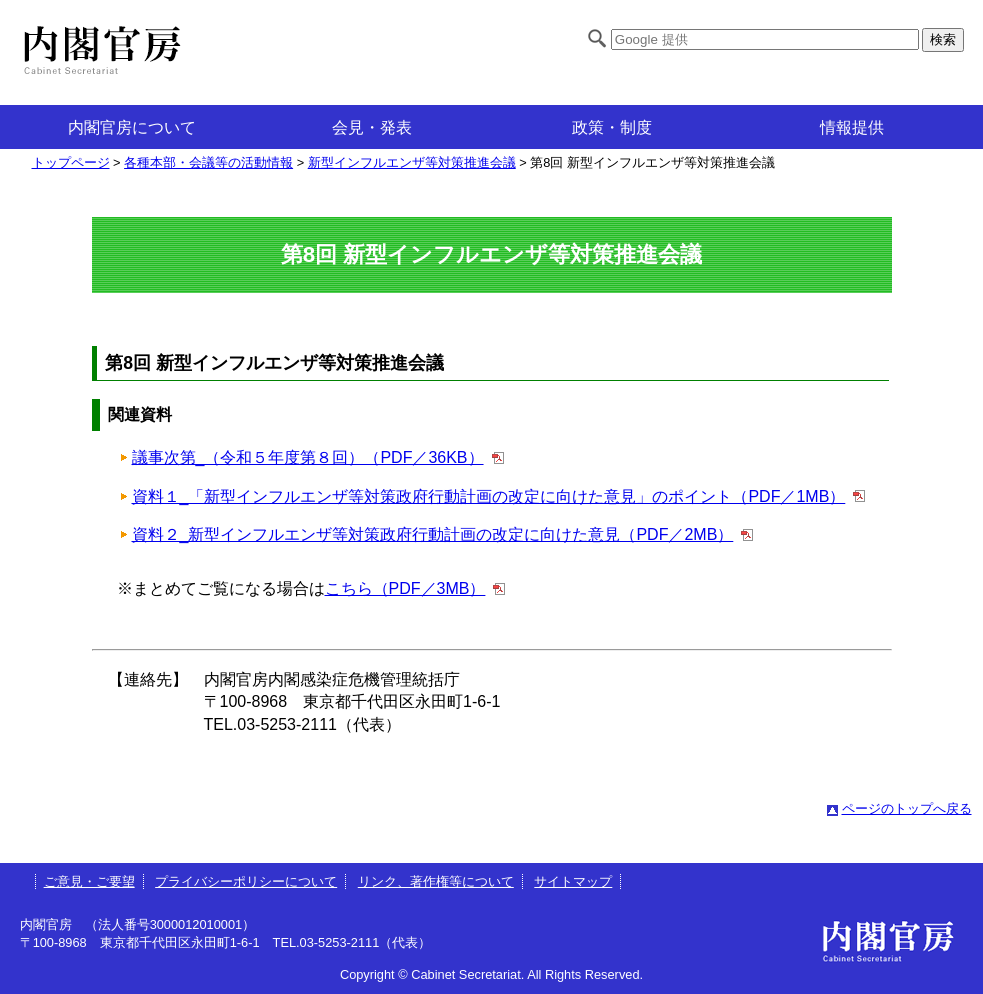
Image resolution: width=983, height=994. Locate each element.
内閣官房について (132, 127)
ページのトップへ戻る (907, 808)
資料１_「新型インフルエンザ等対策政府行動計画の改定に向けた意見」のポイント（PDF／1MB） (489, 496)
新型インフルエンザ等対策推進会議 (412, 162)
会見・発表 (372, 127)
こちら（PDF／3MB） (405, 588)
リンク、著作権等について (436, 881)
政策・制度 (612, 127)
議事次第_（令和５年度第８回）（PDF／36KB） (308, 457)
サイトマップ (573, 881)
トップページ (71, 162)
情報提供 (852, 127)
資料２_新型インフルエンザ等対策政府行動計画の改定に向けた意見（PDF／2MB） (433, 534)
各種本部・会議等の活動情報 (208, 162)
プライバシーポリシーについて (246, 881)
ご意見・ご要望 (89, 881)
